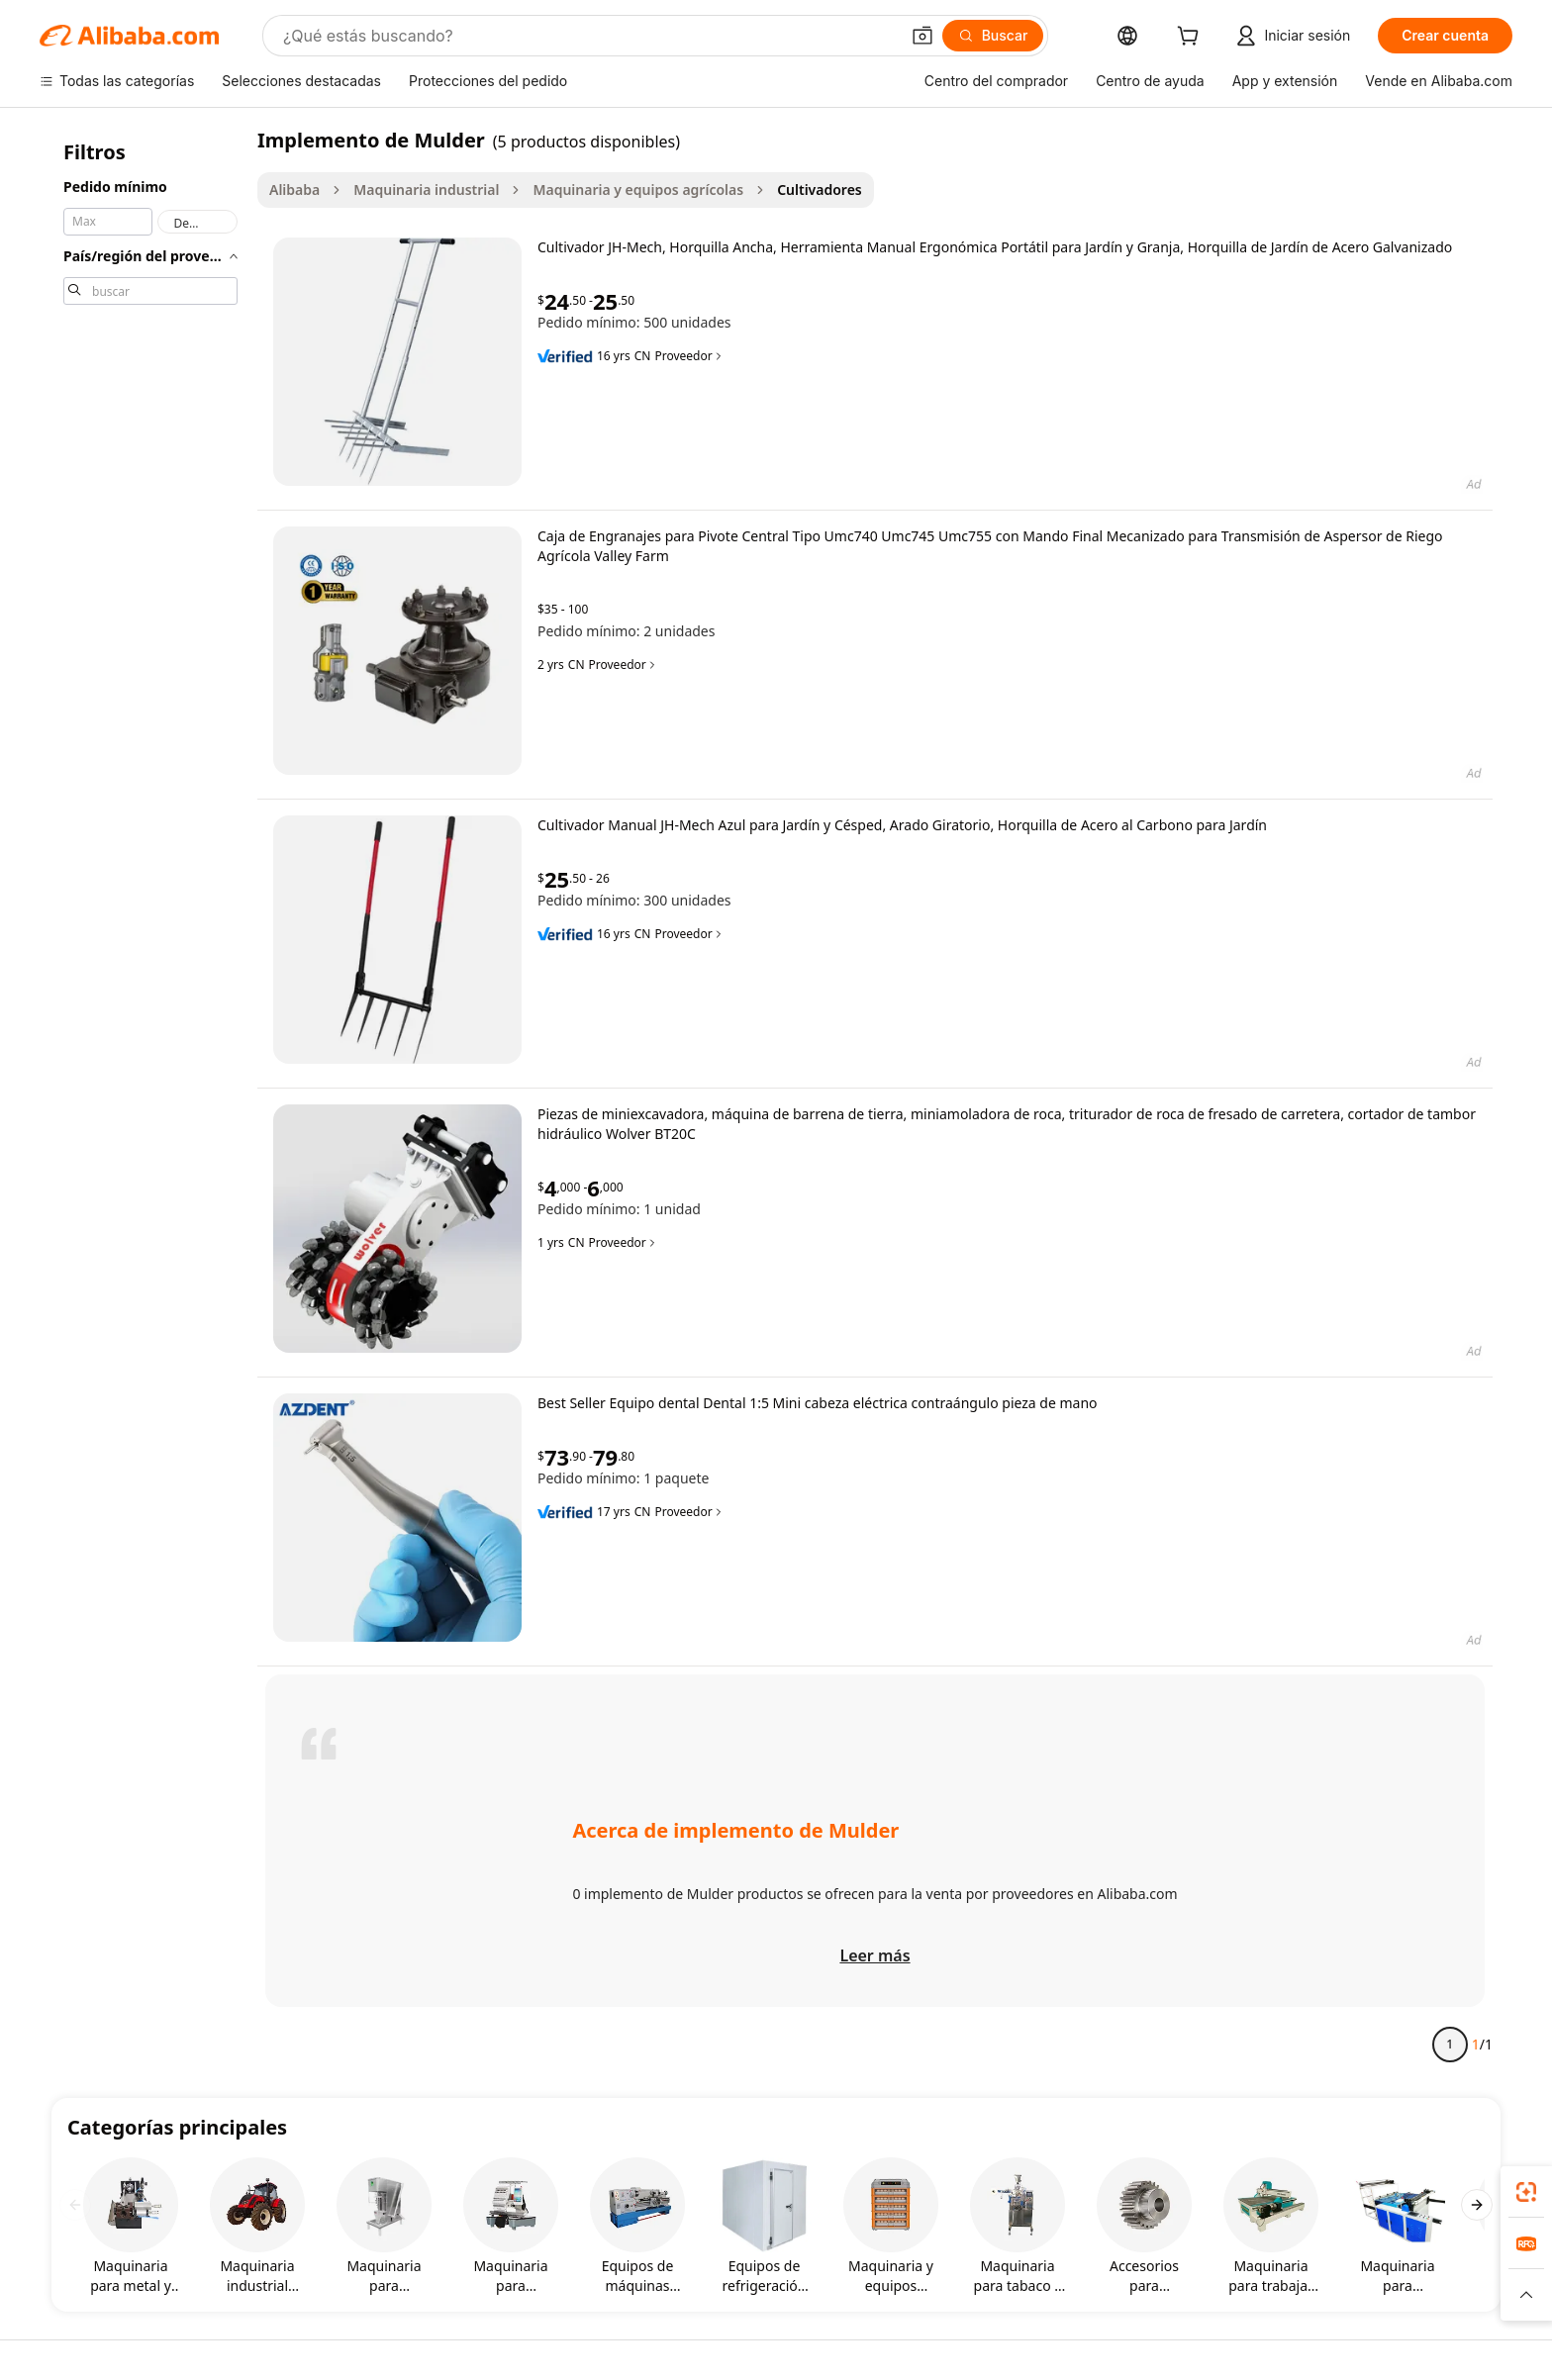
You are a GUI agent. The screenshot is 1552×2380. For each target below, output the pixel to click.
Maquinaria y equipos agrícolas (638, 189)
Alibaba (294, 189)
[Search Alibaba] (589, 36)
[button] (922, 35)
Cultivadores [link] (819, 189)
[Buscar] (993, 35)
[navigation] (150, 1100)
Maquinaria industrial (426, 189)
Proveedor (689, 356)
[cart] (1192, 38)
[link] (1526, 2192)
